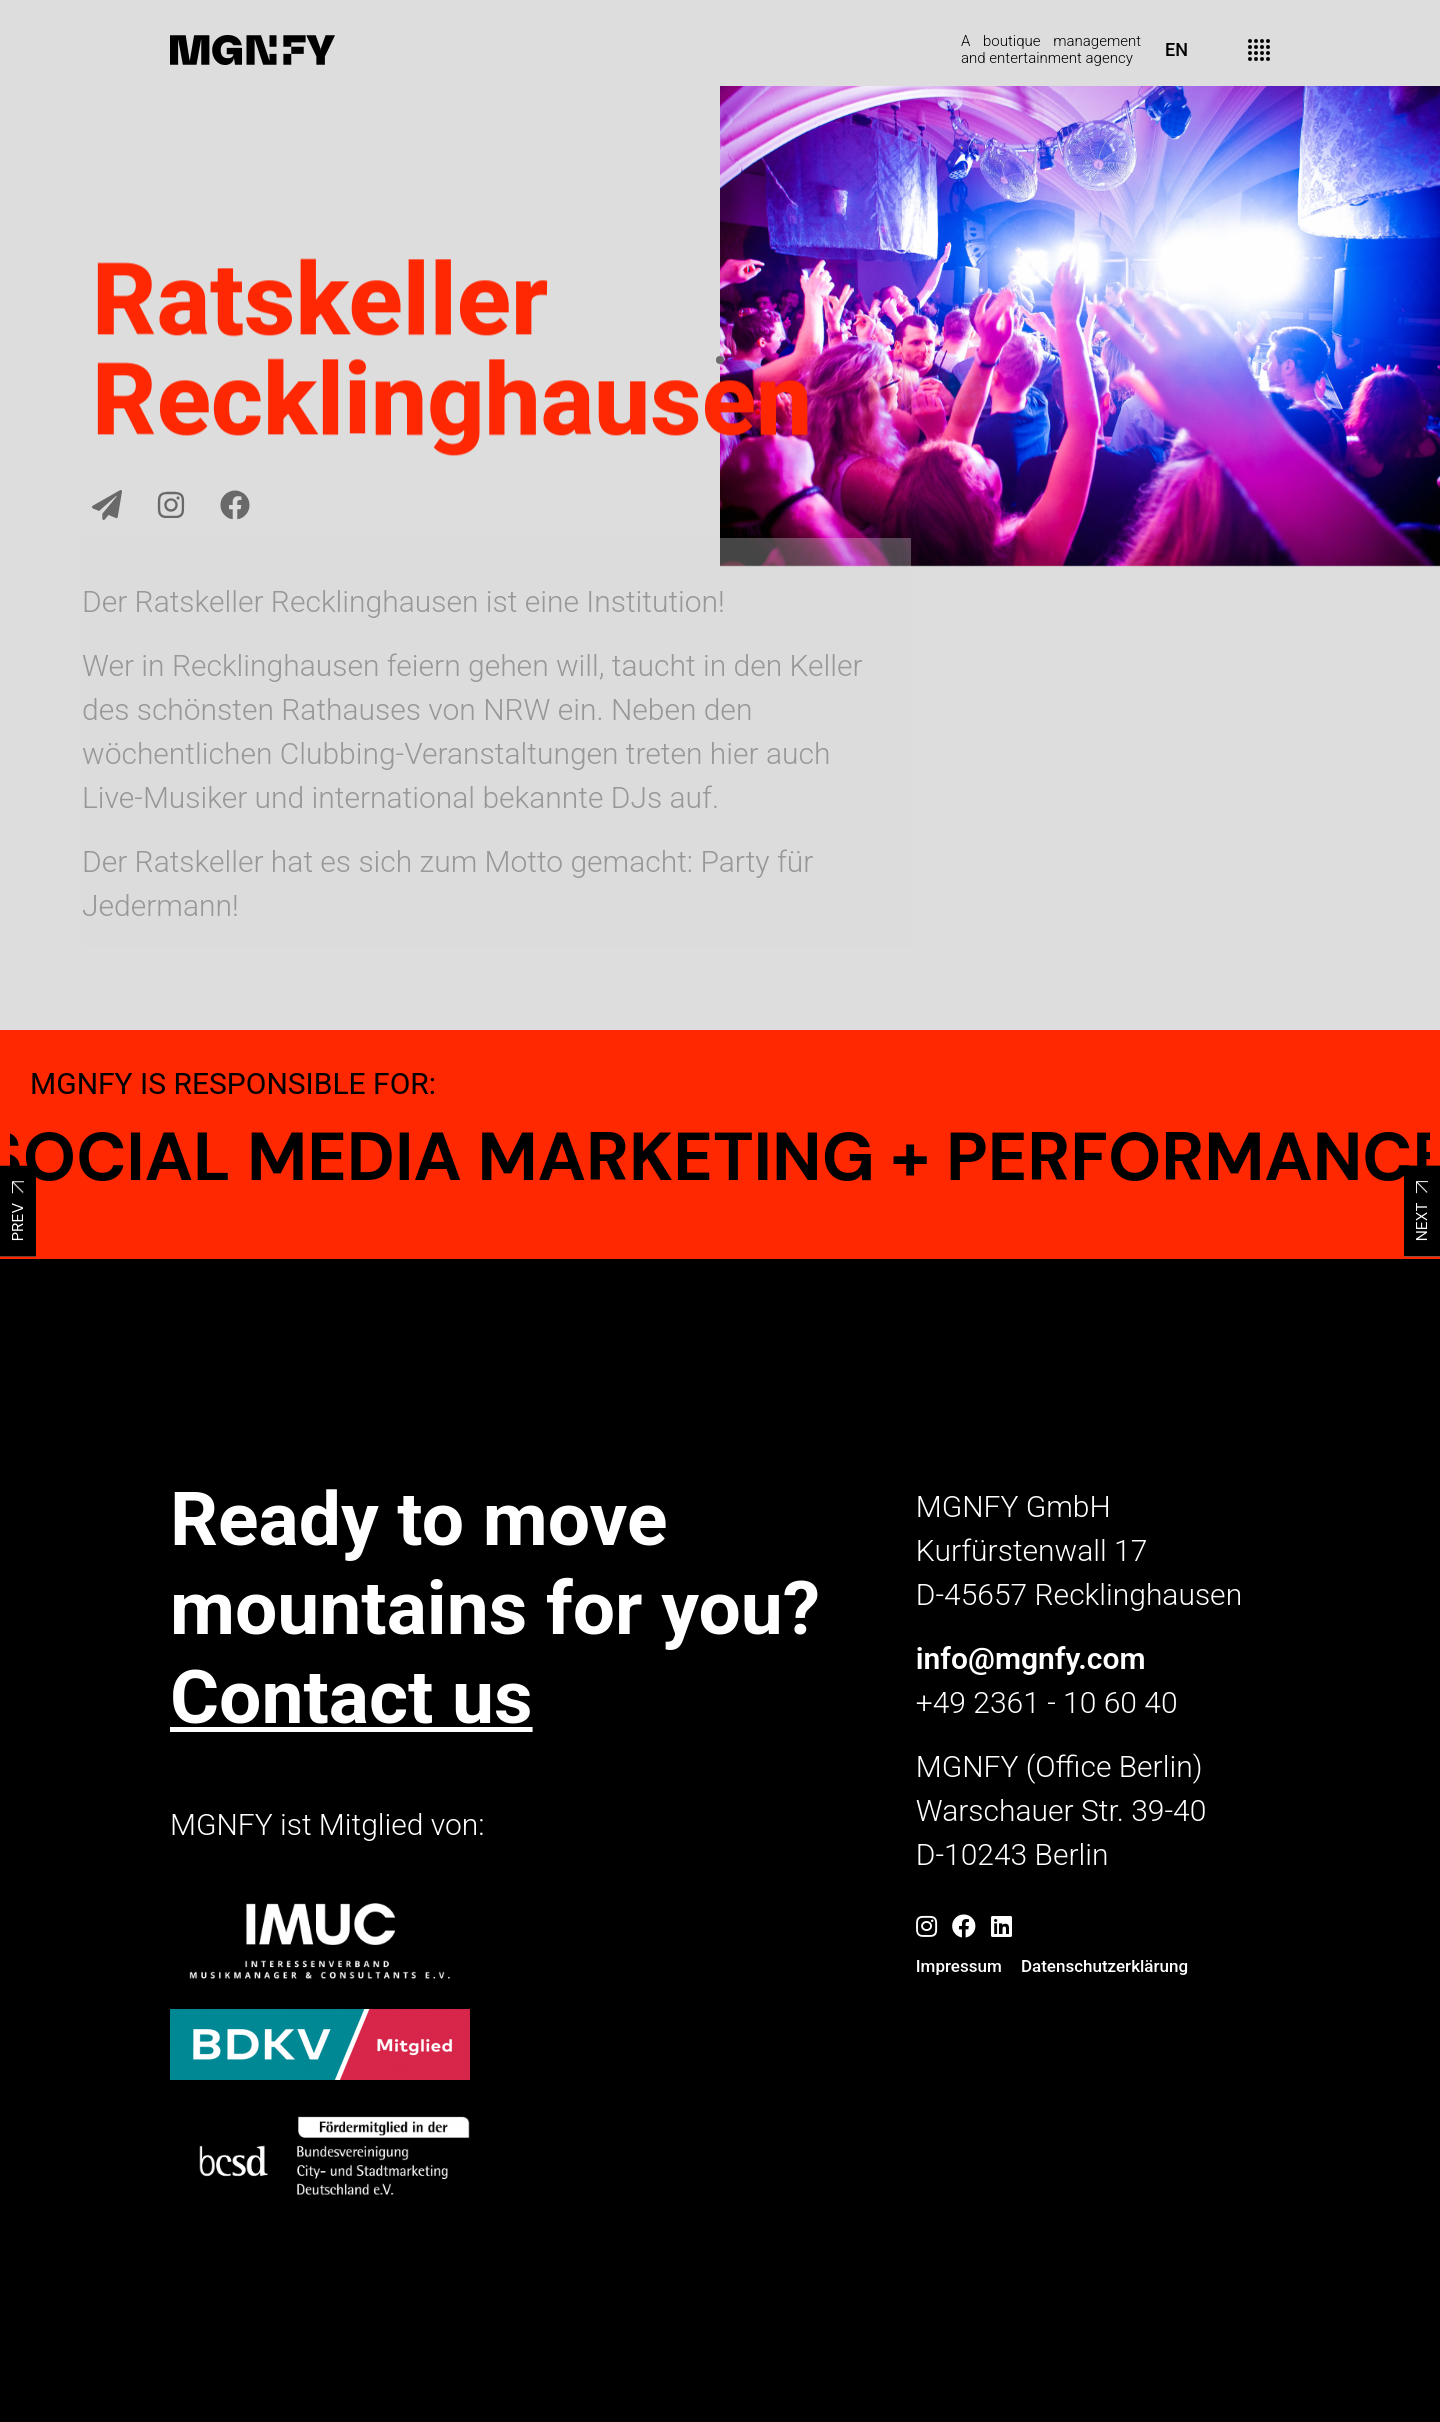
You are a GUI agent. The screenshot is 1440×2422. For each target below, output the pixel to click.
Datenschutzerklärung (1104, 1966)
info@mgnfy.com (1031, 1658)
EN (1176, 49)
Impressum (959, 1966)
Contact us (351, 1697)
